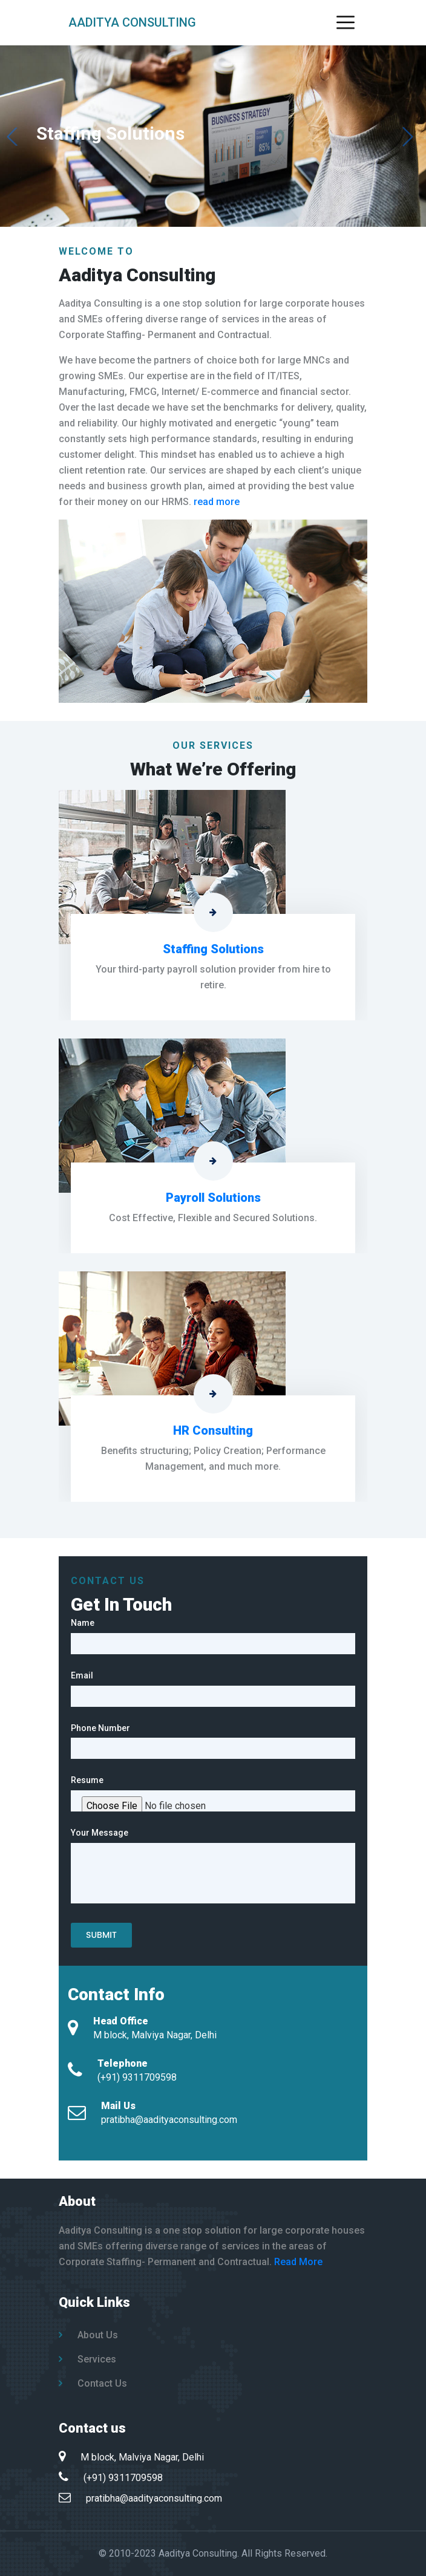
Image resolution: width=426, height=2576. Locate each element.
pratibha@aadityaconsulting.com (169, 2119)
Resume (87, 1780)
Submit (101, 1935)
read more (217, 501)
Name (82, 1623)
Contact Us (93, 2383)
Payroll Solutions (213, 1197)
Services (87, 2359)
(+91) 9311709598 (137, 2077)
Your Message (99, 1832)
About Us (88, 2335)
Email (82, 1675)
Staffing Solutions (213, 949)
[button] (408, 137)
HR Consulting (213, 1430)
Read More (298, 2262)
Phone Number (100, 1728)
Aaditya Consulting (132, 22)
